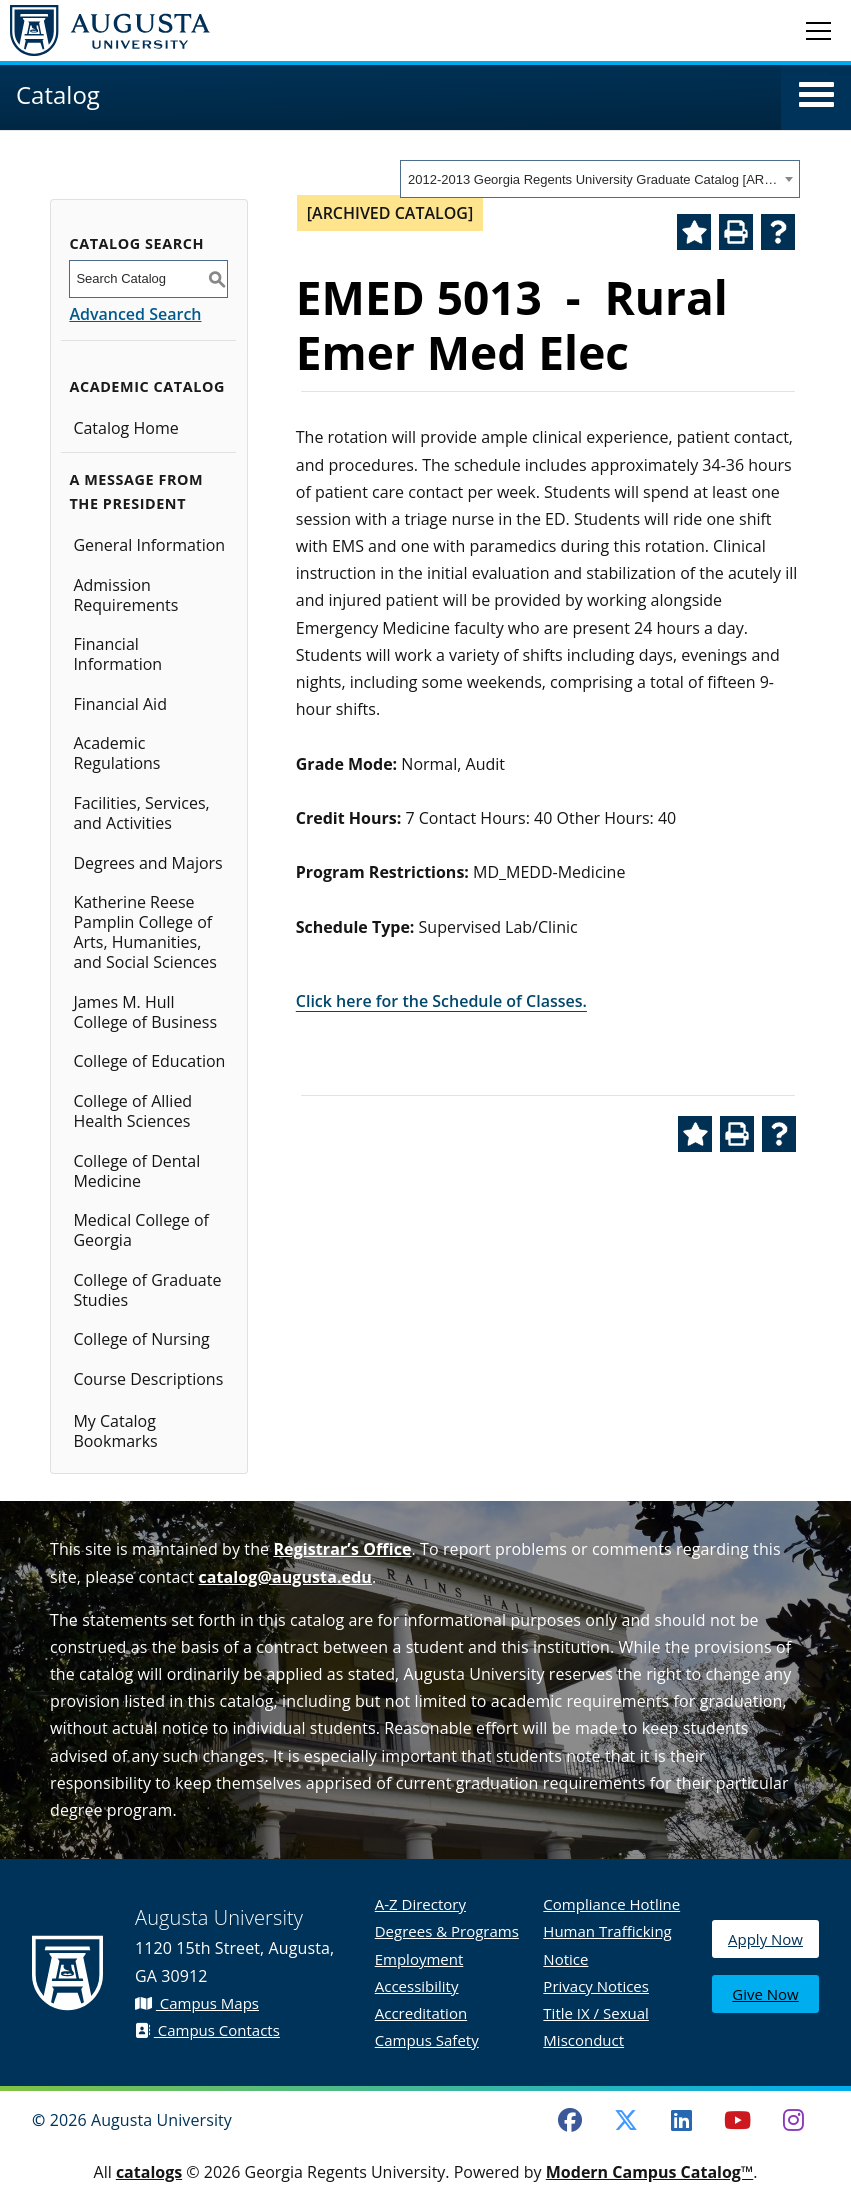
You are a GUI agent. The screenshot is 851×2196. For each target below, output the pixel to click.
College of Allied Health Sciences (132, 1111)
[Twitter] (626, 2120)
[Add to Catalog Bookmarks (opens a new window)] (694, 232)
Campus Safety (427, 2040)
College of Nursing (141, 1339)
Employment (419, 1959)
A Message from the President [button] (136, 491)
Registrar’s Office (342, 1549)
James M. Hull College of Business (145, 1012)
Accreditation (421, 2013)
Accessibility (417, 1986)
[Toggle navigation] (818, 30)
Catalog (58, 94)
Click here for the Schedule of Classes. (441, 1001)
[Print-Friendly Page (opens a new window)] (736, 232)
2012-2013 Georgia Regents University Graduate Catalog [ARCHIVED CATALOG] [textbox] (593, 179)
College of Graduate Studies (147, 1290)
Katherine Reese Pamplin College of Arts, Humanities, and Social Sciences (144, 932)
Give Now (765, 1996)
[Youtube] (738, 2120)
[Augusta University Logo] (105, 30)
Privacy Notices (596, 1986)
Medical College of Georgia (141, 1230)
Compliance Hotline (611, 1904)
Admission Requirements (125, 595)
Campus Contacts (207, 2030)
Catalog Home (125, 428)
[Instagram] (793, 2120)
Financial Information (117, 654)
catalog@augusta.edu (285, 1577)
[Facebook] (570, 2120)
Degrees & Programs (447, 1931)
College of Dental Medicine (136, 1171)
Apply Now (765, 1949)
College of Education (149, 1061)
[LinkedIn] (682, 2120)
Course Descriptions (148, 1379)
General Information (149, 545)
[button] (816, 95)
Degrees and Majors (147, 863)
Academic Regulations (116, 753)
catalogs (149, 2172)
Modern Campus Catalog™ (650, 2172)
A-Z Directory (420, 1904)
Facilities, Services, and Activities (141, 813)
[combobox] (600, 179)
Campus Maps (197, 2003)
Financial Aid (120, 704)
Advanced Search (135, 314)
